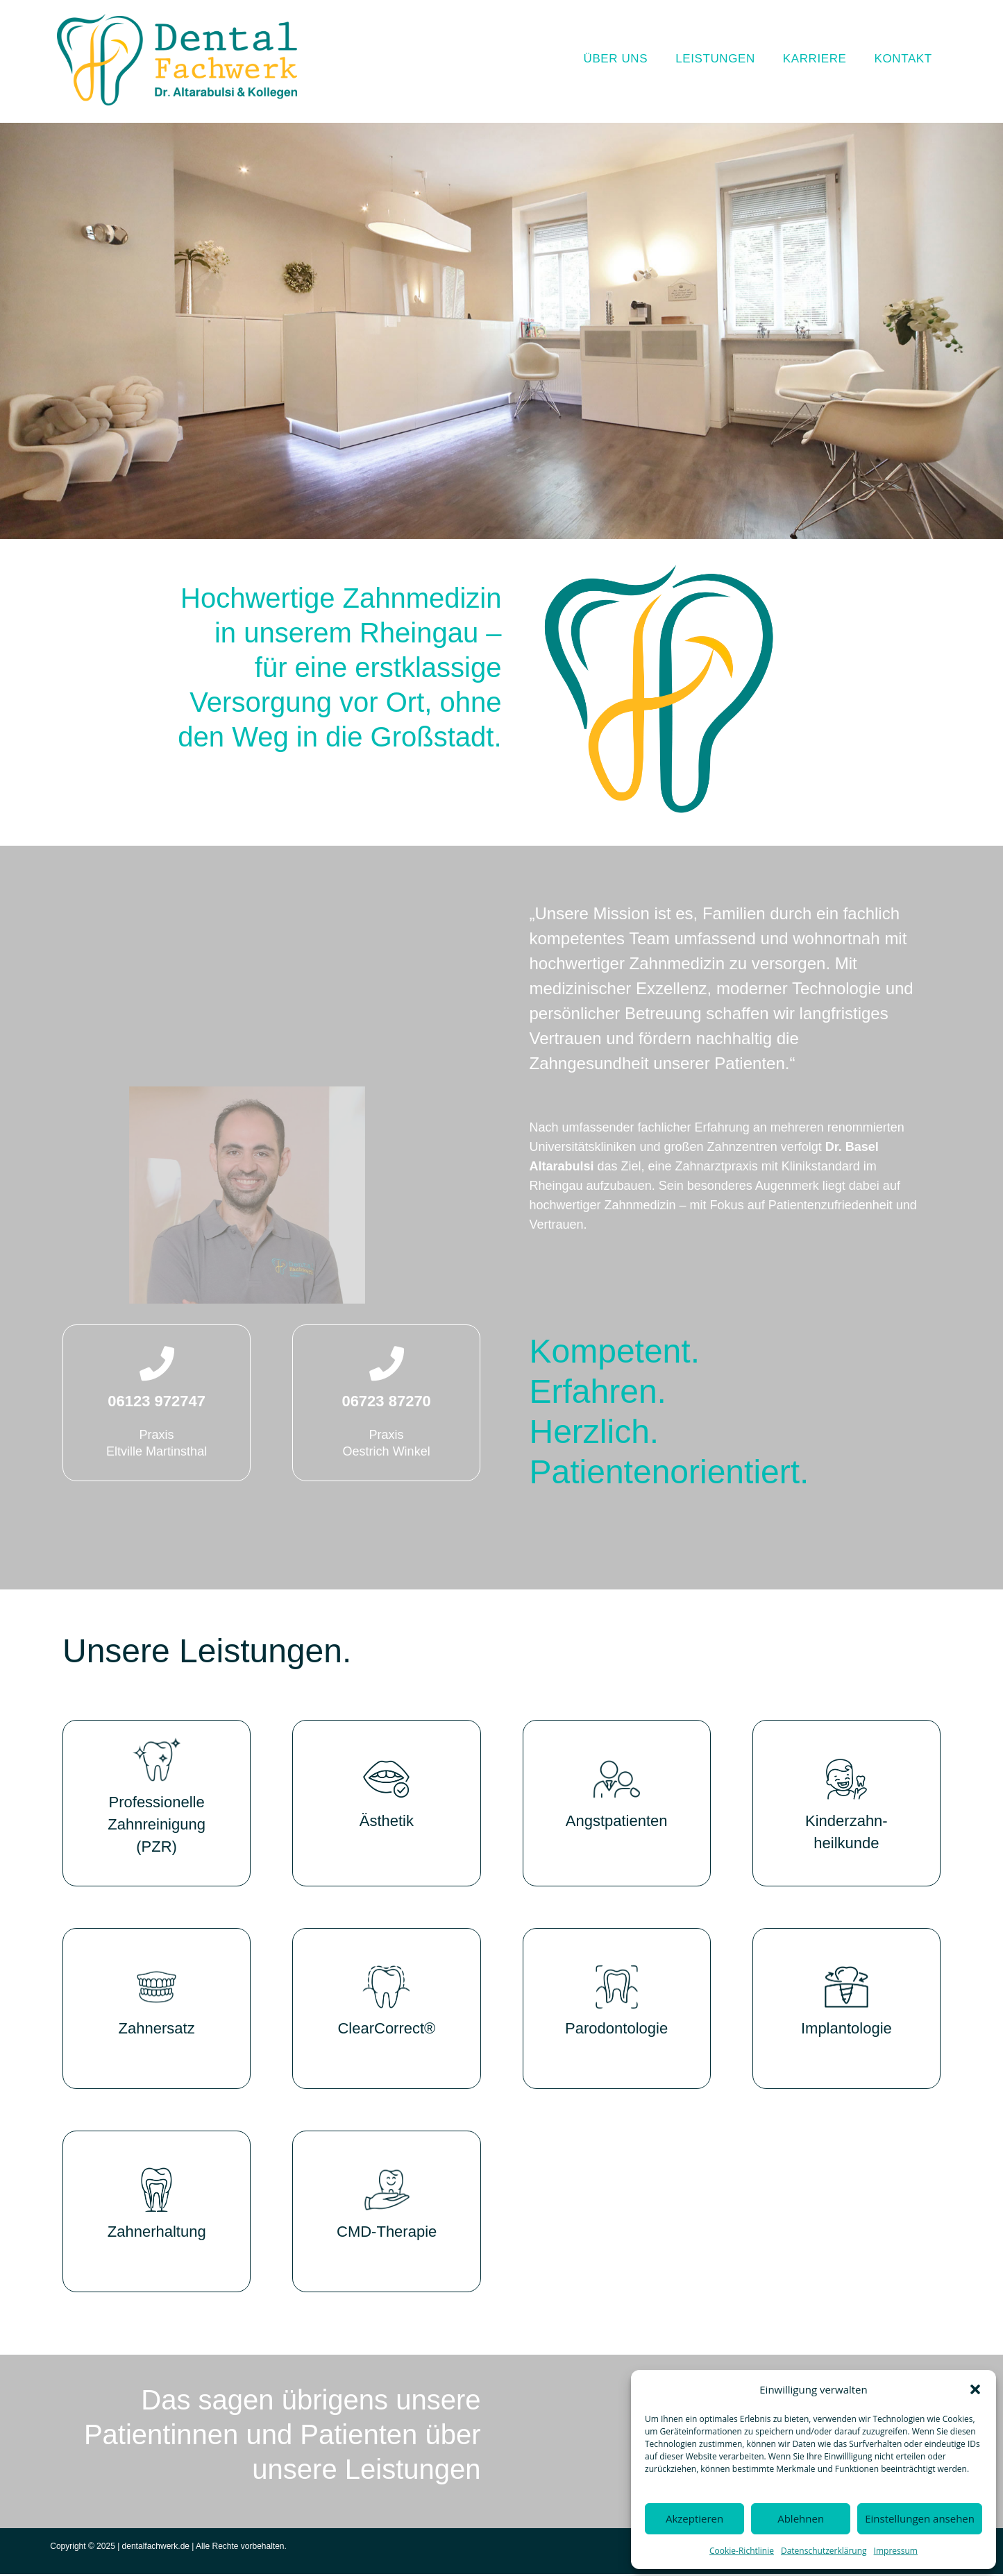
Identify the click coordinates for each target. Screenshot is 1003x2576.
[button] (975, 2389)
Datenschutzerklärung (824, 2551)
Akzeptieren (694, 2518)
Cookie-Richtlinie (741, 2551)
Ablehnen (800, 2518)
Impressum (896, 2551)
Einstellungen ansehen (920, 2518)
